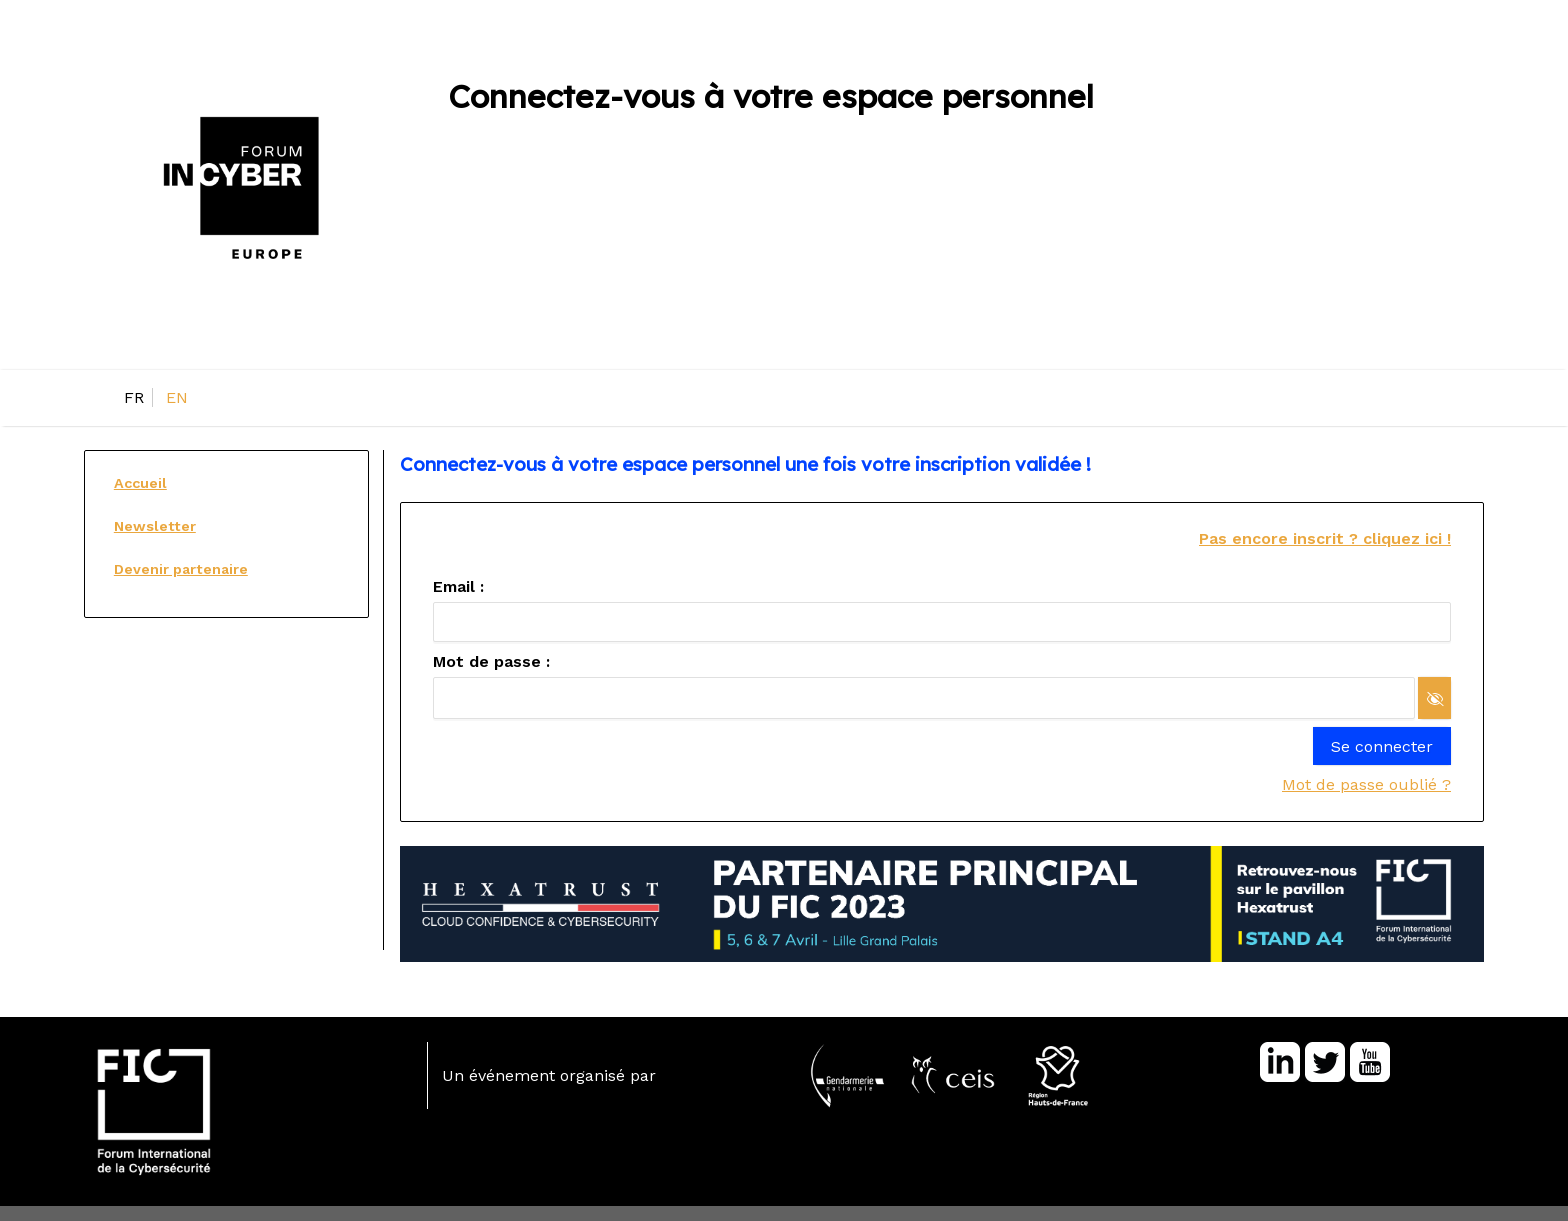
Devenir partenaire (181, 569)
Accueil (140, 483)
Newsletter (155, 526)
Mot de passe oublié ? (1366, 784)
